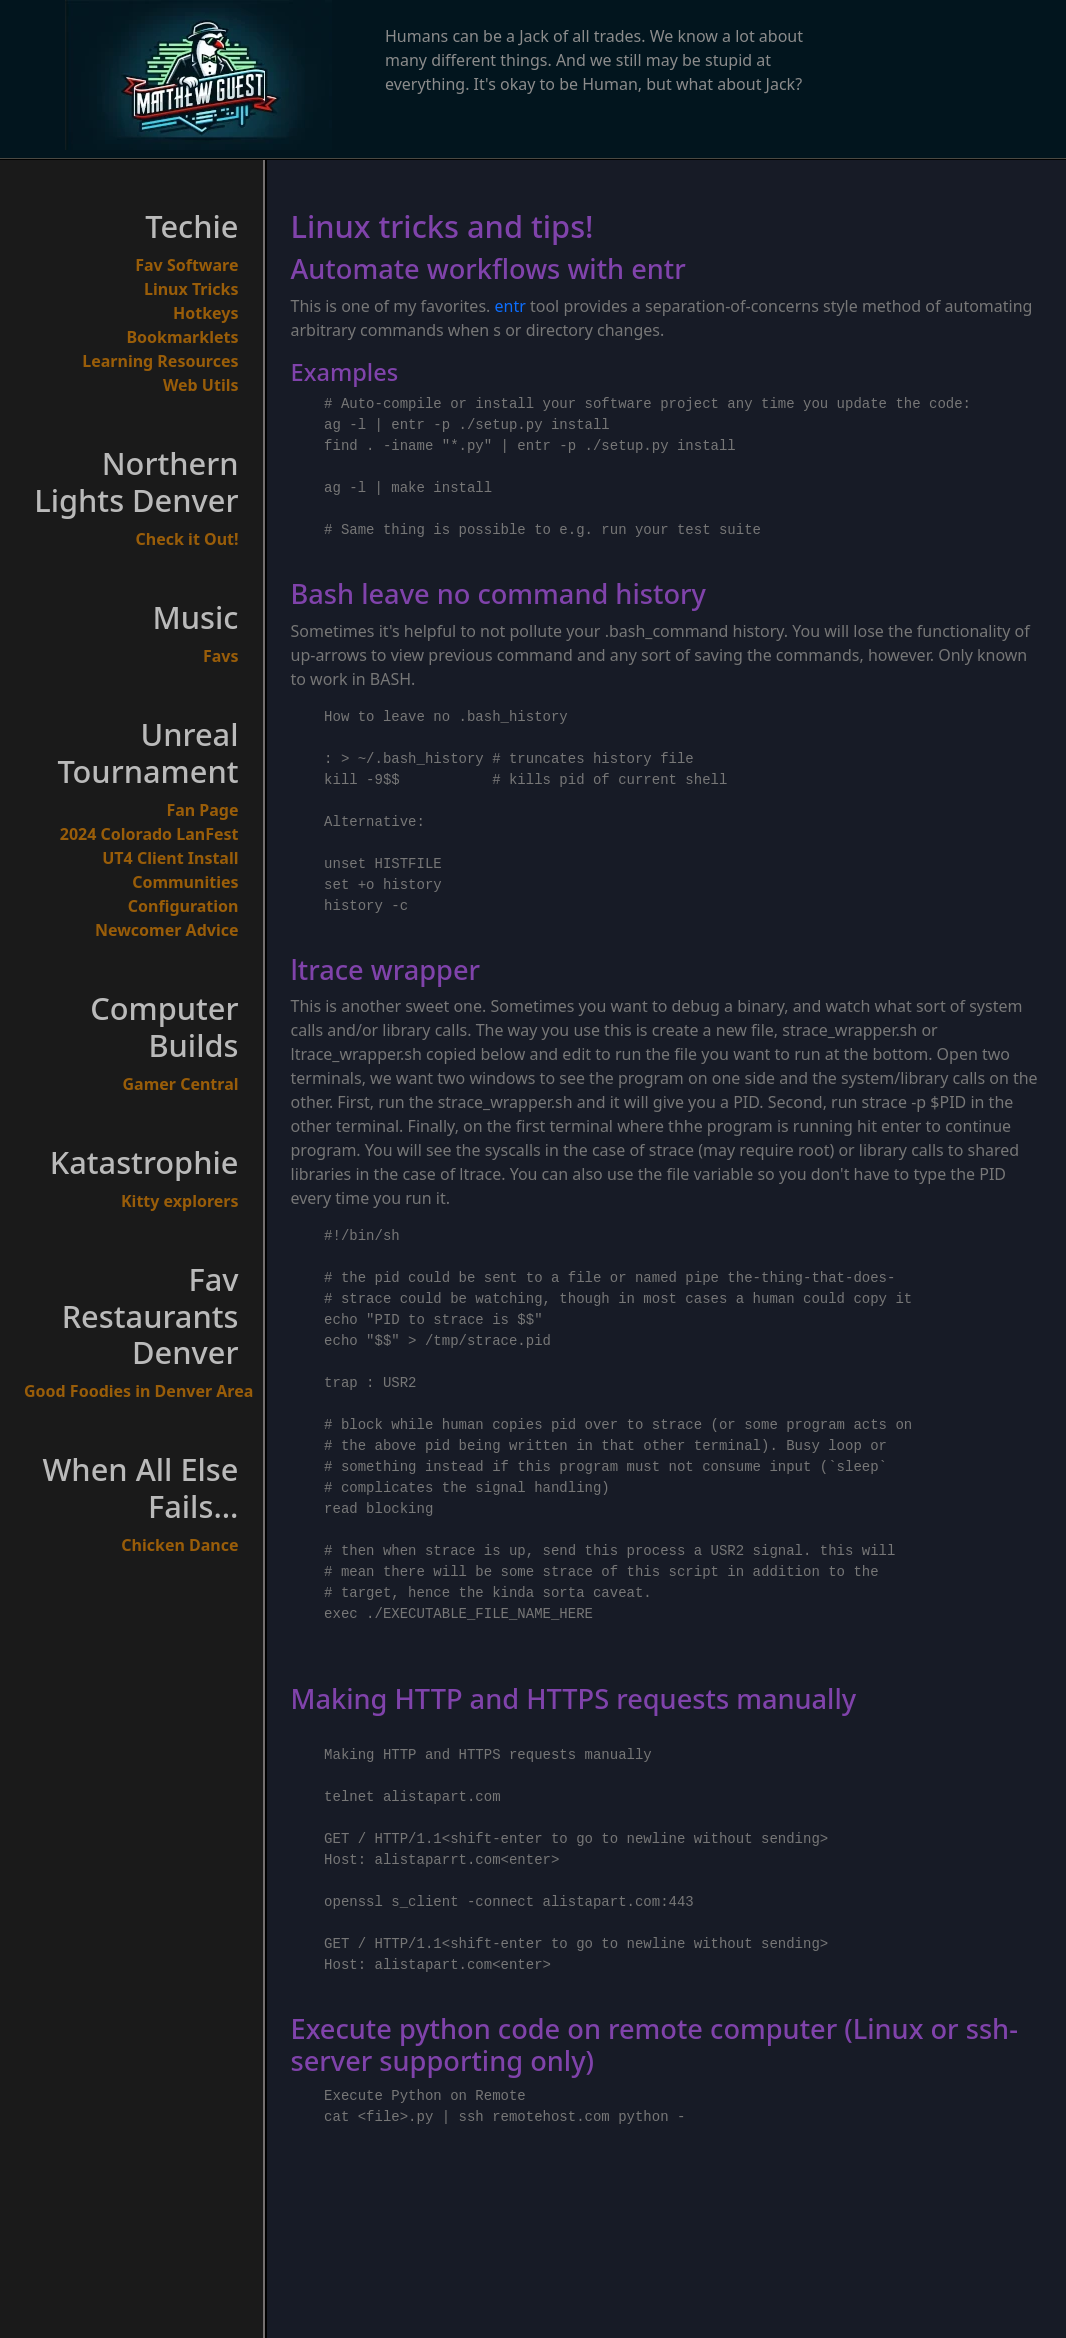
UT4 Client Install (170, 858)
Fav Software (186, 265)
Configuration (183, 906)
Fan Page (202, 810)
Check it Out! (187, 539)
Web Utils (201, 385)
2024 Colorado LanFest (149, 834)
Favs (221, 656)
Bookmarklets (182, 337)
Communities (185, 882)
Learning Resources (160, 361)
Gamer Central (181, 1084)
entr (510, 306)
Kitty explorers (180, 1201)
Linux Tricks (191, 289)
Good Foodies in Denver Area (131, 1391)
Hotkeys (206, 313)
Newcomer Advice (167, 930)
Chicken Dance (179, 1545)
